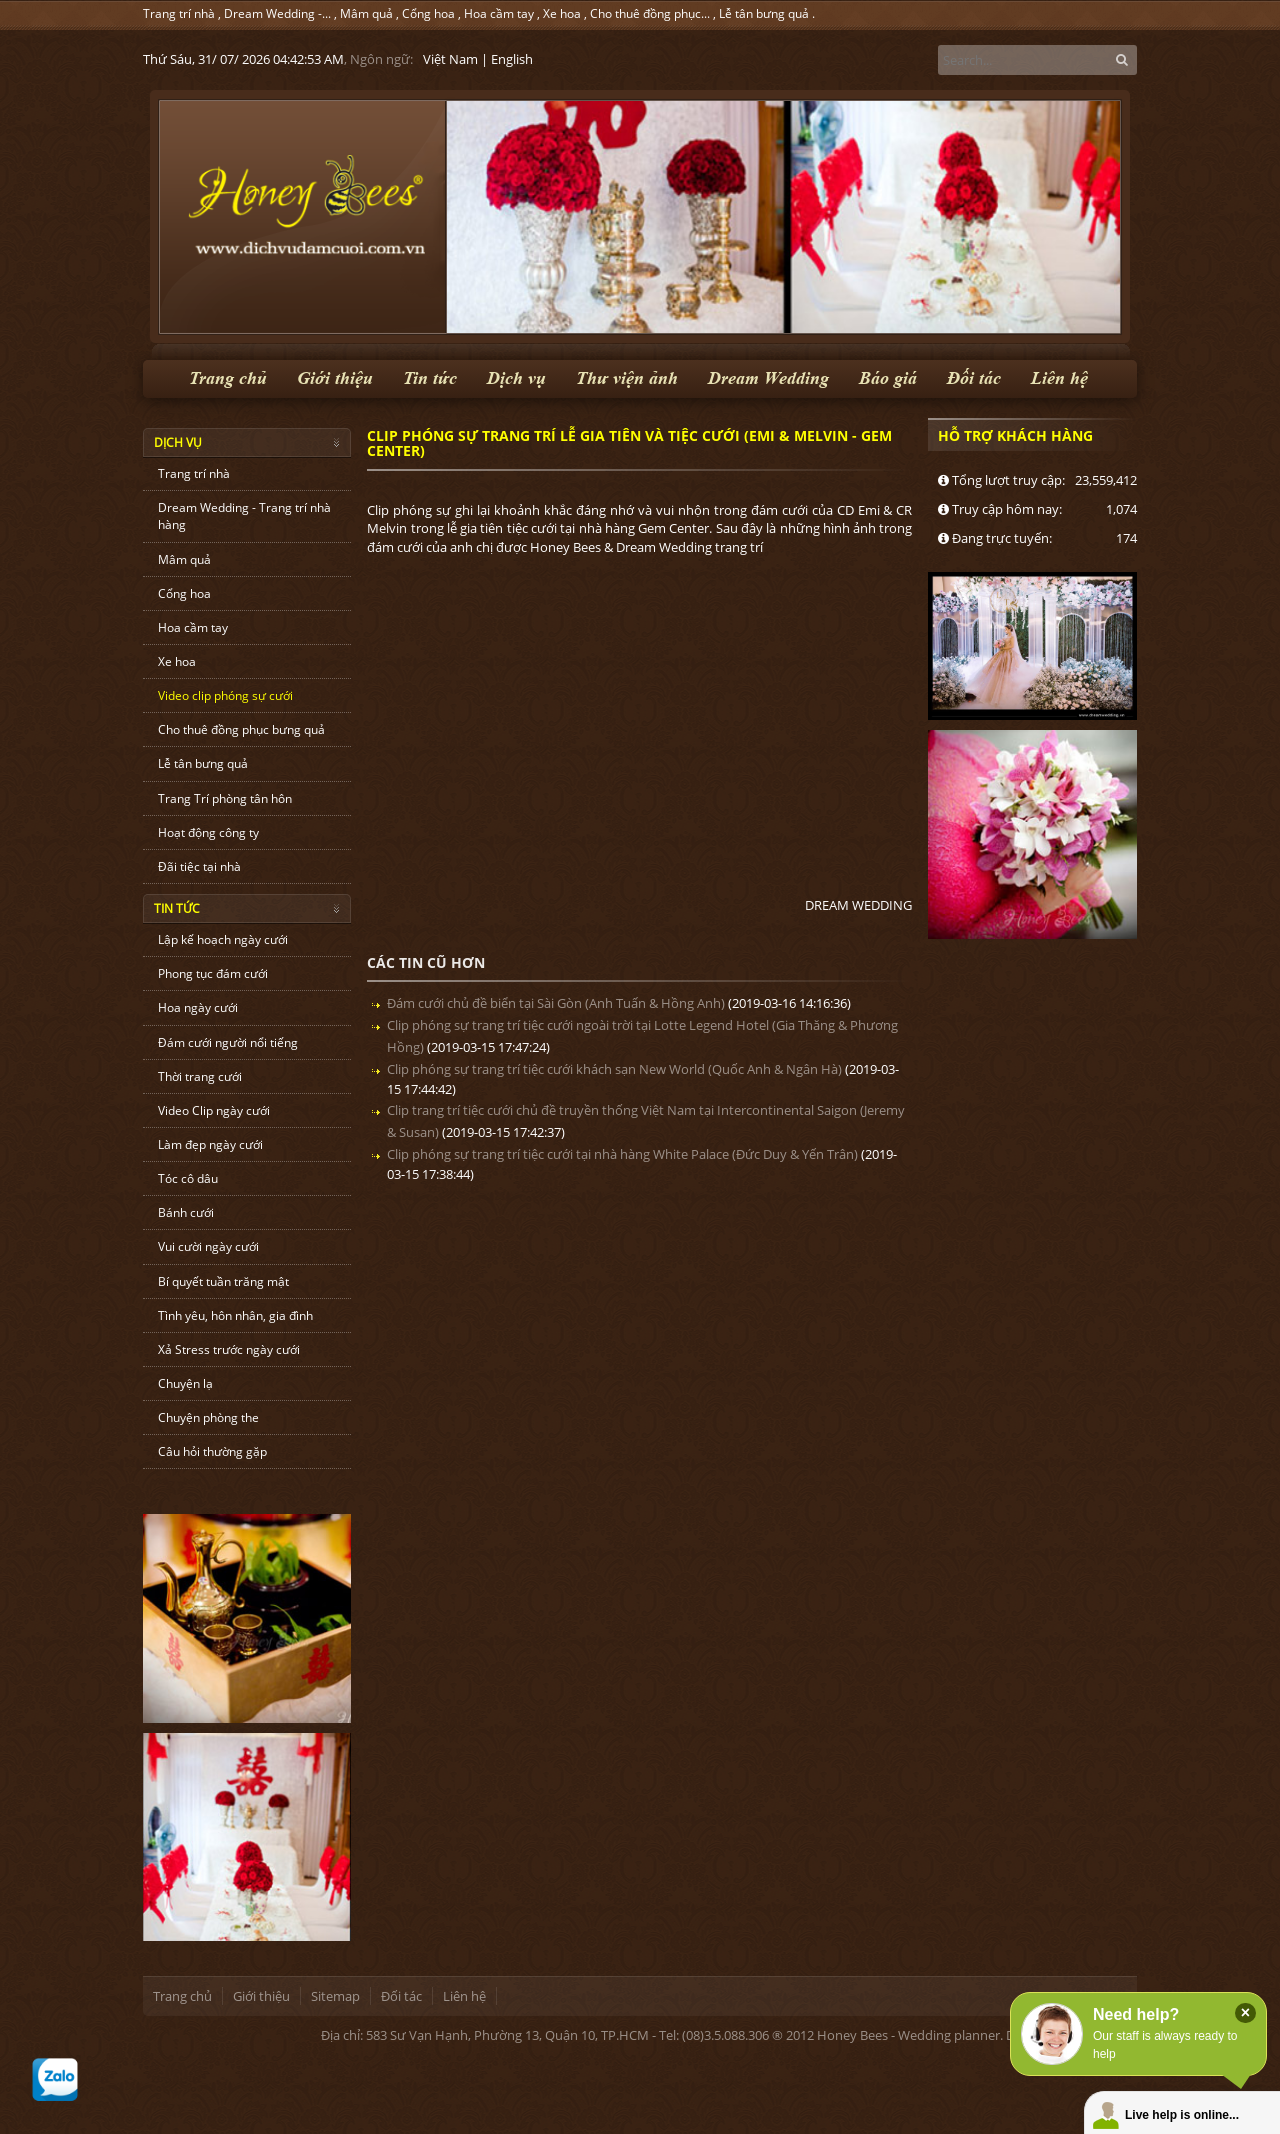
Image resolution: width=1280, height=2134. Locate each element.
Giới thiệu (335, 378)
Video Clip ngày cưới (214, 1110)
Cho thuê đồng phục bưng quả (241, 729)
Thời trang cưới (200, 1076)
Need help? (1136, 2014)
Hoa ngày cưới (198, 1007)
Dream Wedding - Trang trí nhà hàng (244, 516)
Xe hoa (562, 13)
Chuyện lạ (185, 1383)
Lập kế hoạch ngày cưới (223, 939)
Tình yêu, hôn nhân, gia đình (235, 1315)
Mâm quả (366, 13)
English (512, 59)
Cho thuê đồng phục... (650, 13)
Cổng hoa (428, 13)
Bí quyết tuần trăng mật (223, 1281)
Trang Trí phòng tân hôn (225, 798)
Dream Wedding (768, 378)
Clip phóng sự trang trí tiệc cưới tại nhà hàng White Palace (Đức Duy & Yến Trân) (622, 1154)
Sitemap (335, 1996)
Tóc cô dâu (188, 1178)
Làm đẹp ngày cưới (210, 1144)
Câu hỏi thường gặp (212, 1451)
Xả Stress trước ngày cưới (229, 1349)
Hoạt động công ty (208, 832)
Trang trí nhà (179, 13)
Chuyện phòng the (208, 1417)
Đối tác (974, 378)
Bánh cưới (186, 1212)
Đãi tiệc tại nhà (199, 866)
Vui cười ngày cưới (208, 1246)
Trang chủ (228, 378)
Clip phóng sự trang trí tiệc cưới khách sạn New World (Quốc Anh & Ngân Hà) (614, 1069)
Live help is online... (1182, 2115)
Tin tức (430, 378)
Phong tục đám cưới (213, 973)
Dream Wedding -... (277, 13)
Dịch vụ (516, 378)
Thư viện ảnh (627, 378)
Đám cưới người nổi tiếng (228, 1042)
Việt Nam (450, 59)
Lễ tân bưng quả (764, 13)
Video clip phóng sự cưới (225, 695)
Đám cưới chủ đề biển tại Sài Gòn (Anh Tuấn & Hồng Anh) (556, 1003)
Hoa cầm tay (499, 13)
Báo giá (888, 378)
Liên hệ (1059, 378)
